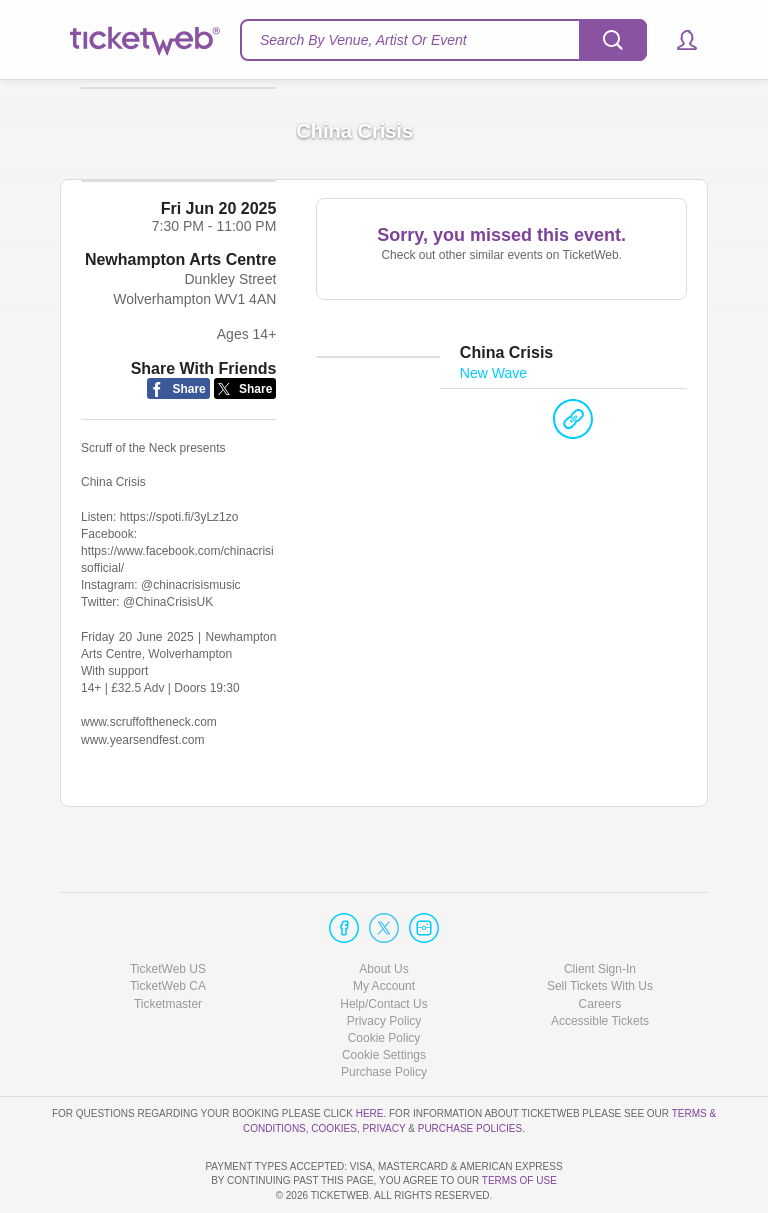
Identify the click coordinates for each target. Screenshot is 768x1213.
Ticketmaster (168, 946)
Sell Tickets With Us (600, 929)
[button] (677, 40)
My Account (384, 929)
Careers (600, 946)
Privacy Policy (384, 964)
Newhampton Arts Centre (180, 295)
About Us (383, 912)
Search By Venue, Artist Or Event (363, 40)
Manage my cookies (384, 998)
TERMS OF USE (519, 1180)
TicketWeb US (168, 912)
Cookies (334, 1070)
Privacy (384, 1070)
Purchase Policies (470, 1070)
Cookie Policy (384, 981)
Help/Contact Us (383, 946)
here (370, 1056)
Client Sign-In (600, 912)
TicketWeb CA (168, 929)
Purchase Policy (384, 1015)
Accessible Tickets (600, 964)
